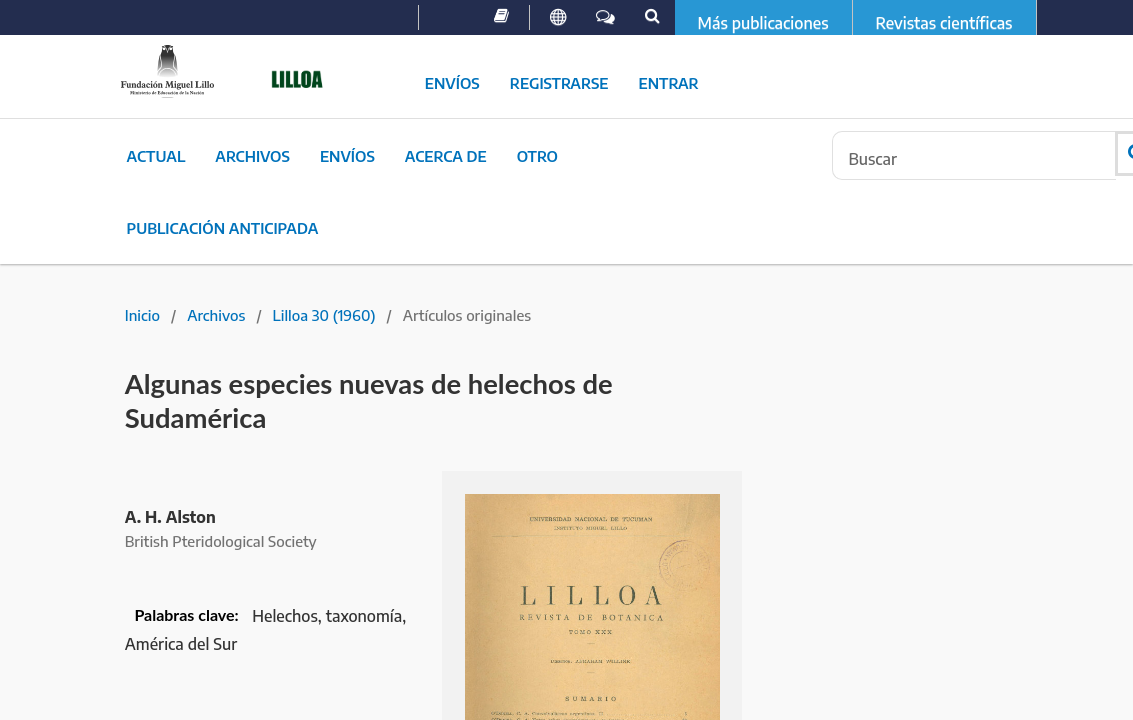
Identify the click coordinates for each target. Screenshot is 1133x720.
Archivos (252, 156)
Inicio (142, 315)
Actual (156, 156)
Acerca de (446, 156)
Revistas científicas (944, 23)
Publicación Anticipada (223, 228)
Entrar (669, 83)
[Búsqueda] (974, 155)
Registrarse (559, 83)
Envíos (452, 83)
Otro (537, 156)
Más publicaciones (763, 23)
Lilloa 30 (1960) (324, 315)
